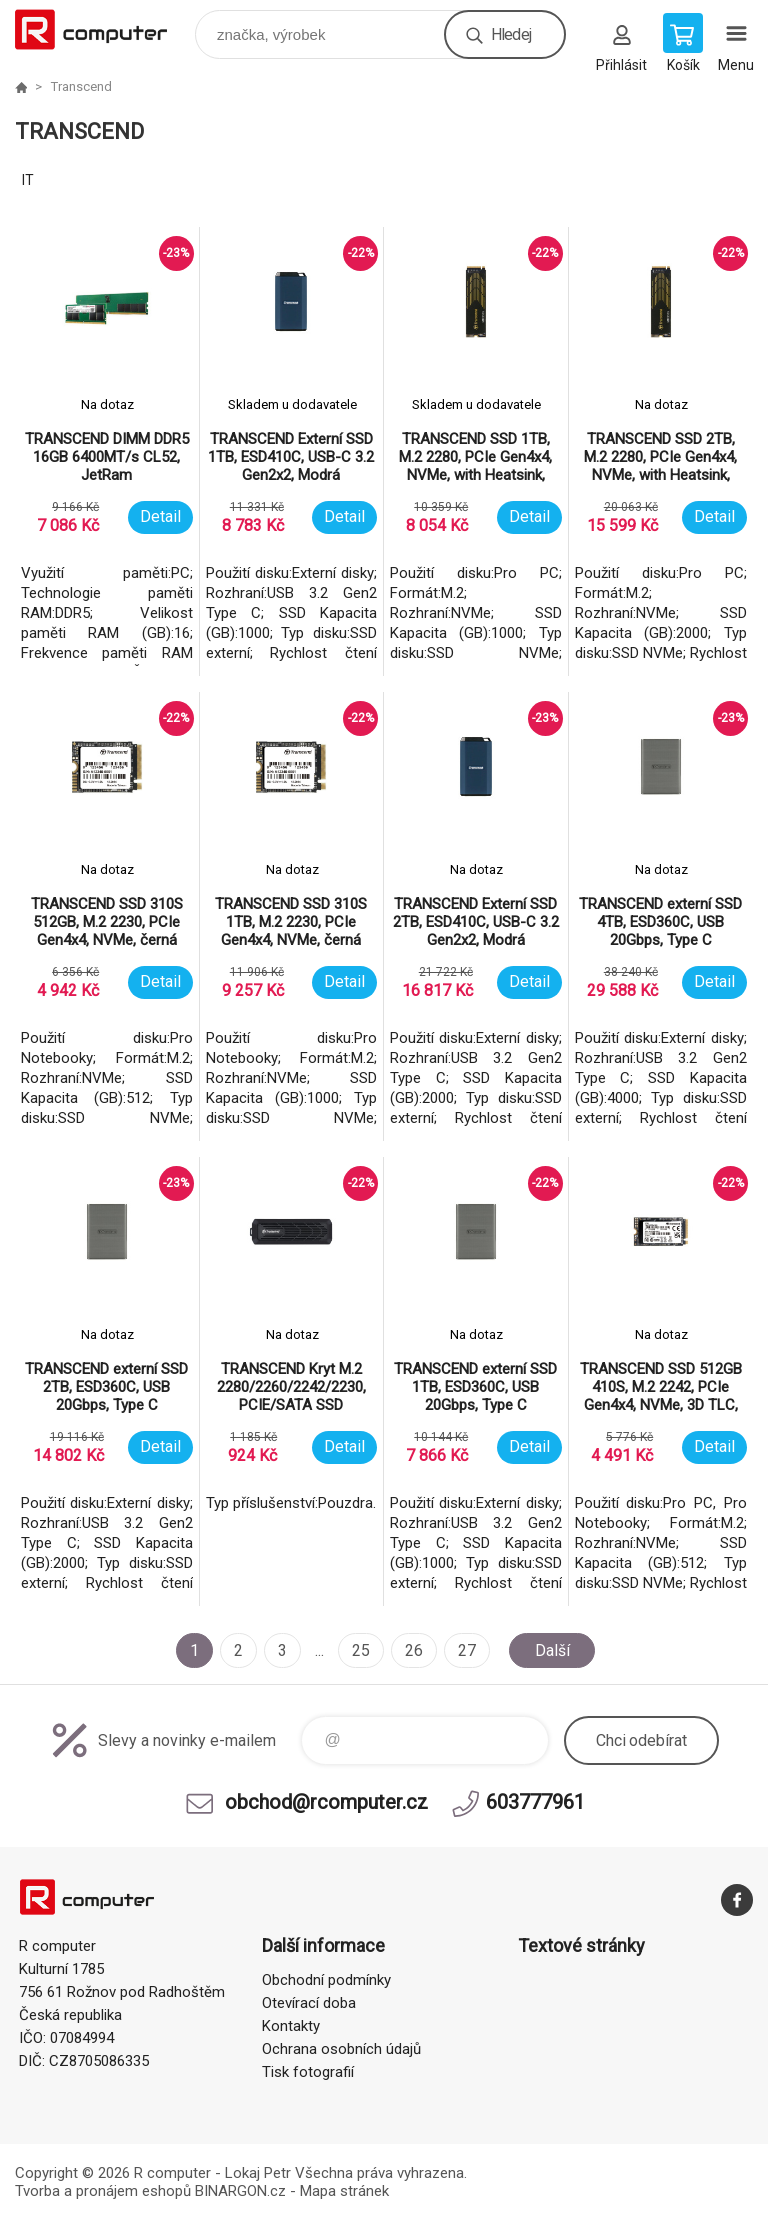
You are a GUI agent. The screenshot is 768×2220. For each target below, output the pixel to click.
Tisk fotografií (308, 2072)
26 (414, 1650)
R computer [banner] (103, 29)
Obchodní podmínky (326, 1980)
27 (467, 1650)
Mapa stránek (344, 2191)
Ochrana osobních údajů (341, 2049)
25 (361, 1650)
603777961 (535, 1802)
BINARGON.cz (240, 2191)
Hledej (511, 34)
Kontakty (291, 2026)
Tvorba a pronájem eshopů (103, 2191)
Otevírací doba (309, 2003)
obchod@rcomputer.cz (326, 1802)
